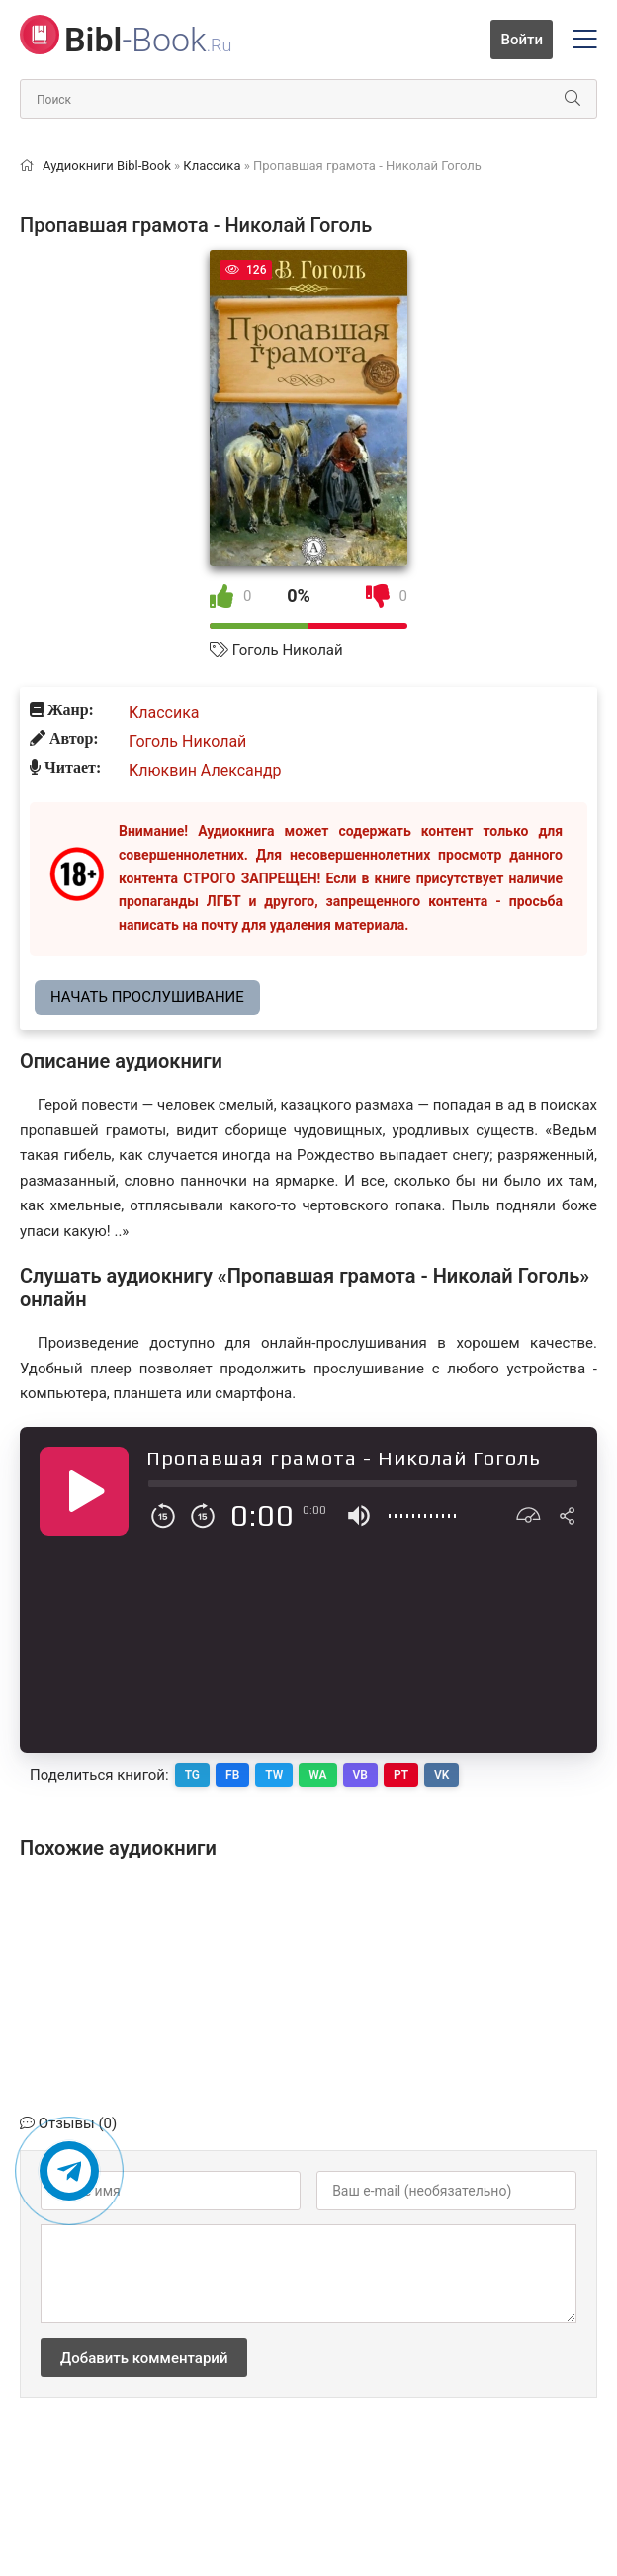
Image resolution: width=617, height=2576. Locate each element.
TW (274, 1775)
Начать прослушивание (147, 997)
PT (401, 1775)
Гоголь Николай (287, 650)
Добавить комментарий (143, 2358)
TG (192, 1775)
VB (360, 1775)
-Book (147, 39)
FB (232, 1775)
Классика (164, 713)
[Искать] (572, 99)
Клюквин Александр (205, 770)
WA (317, 1775)
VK (441, 1775)
